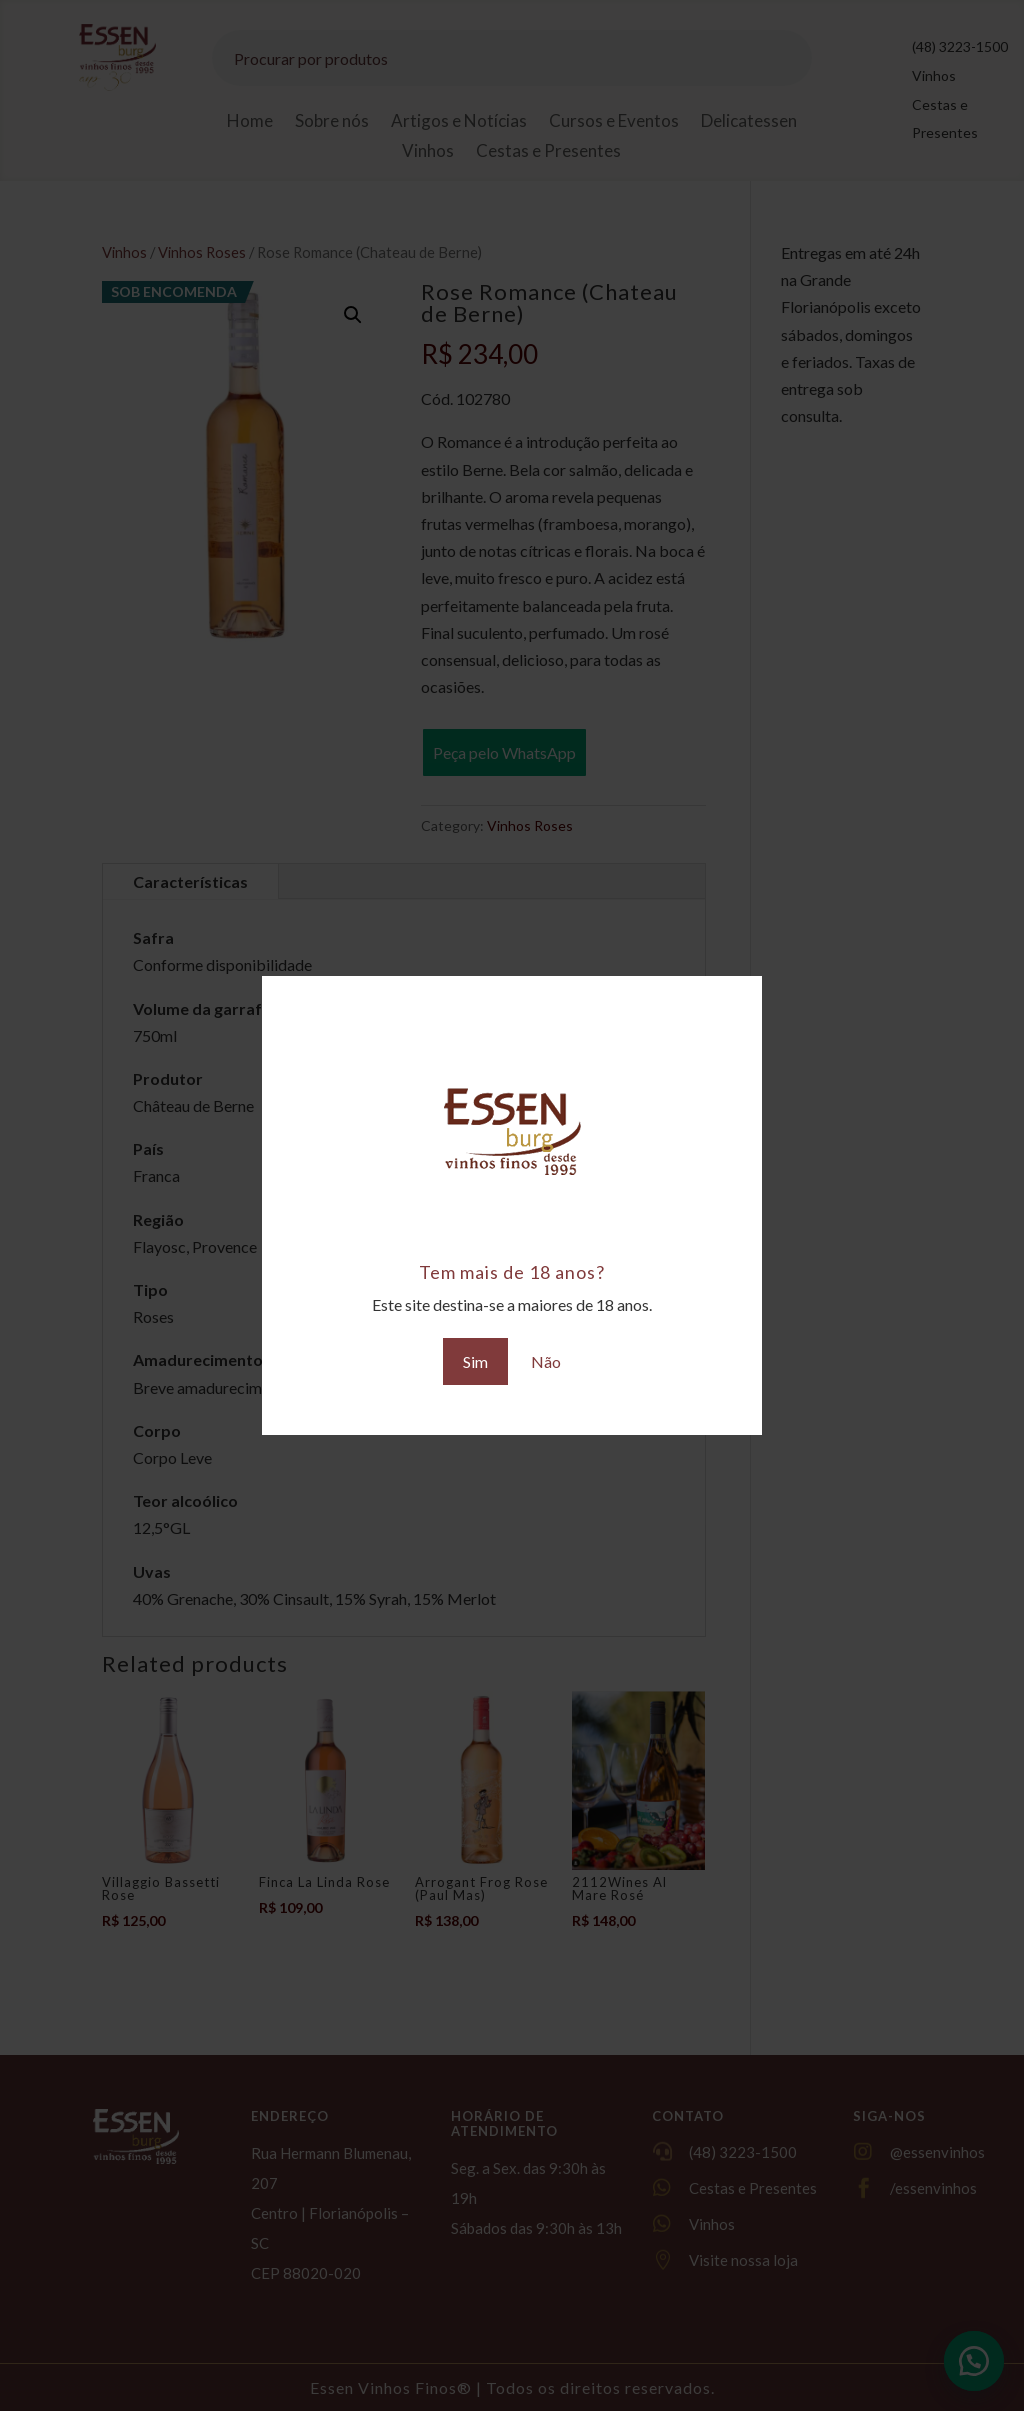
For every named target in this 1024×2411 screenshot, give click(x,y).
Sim (475, 1361)
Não (546, 1361)
